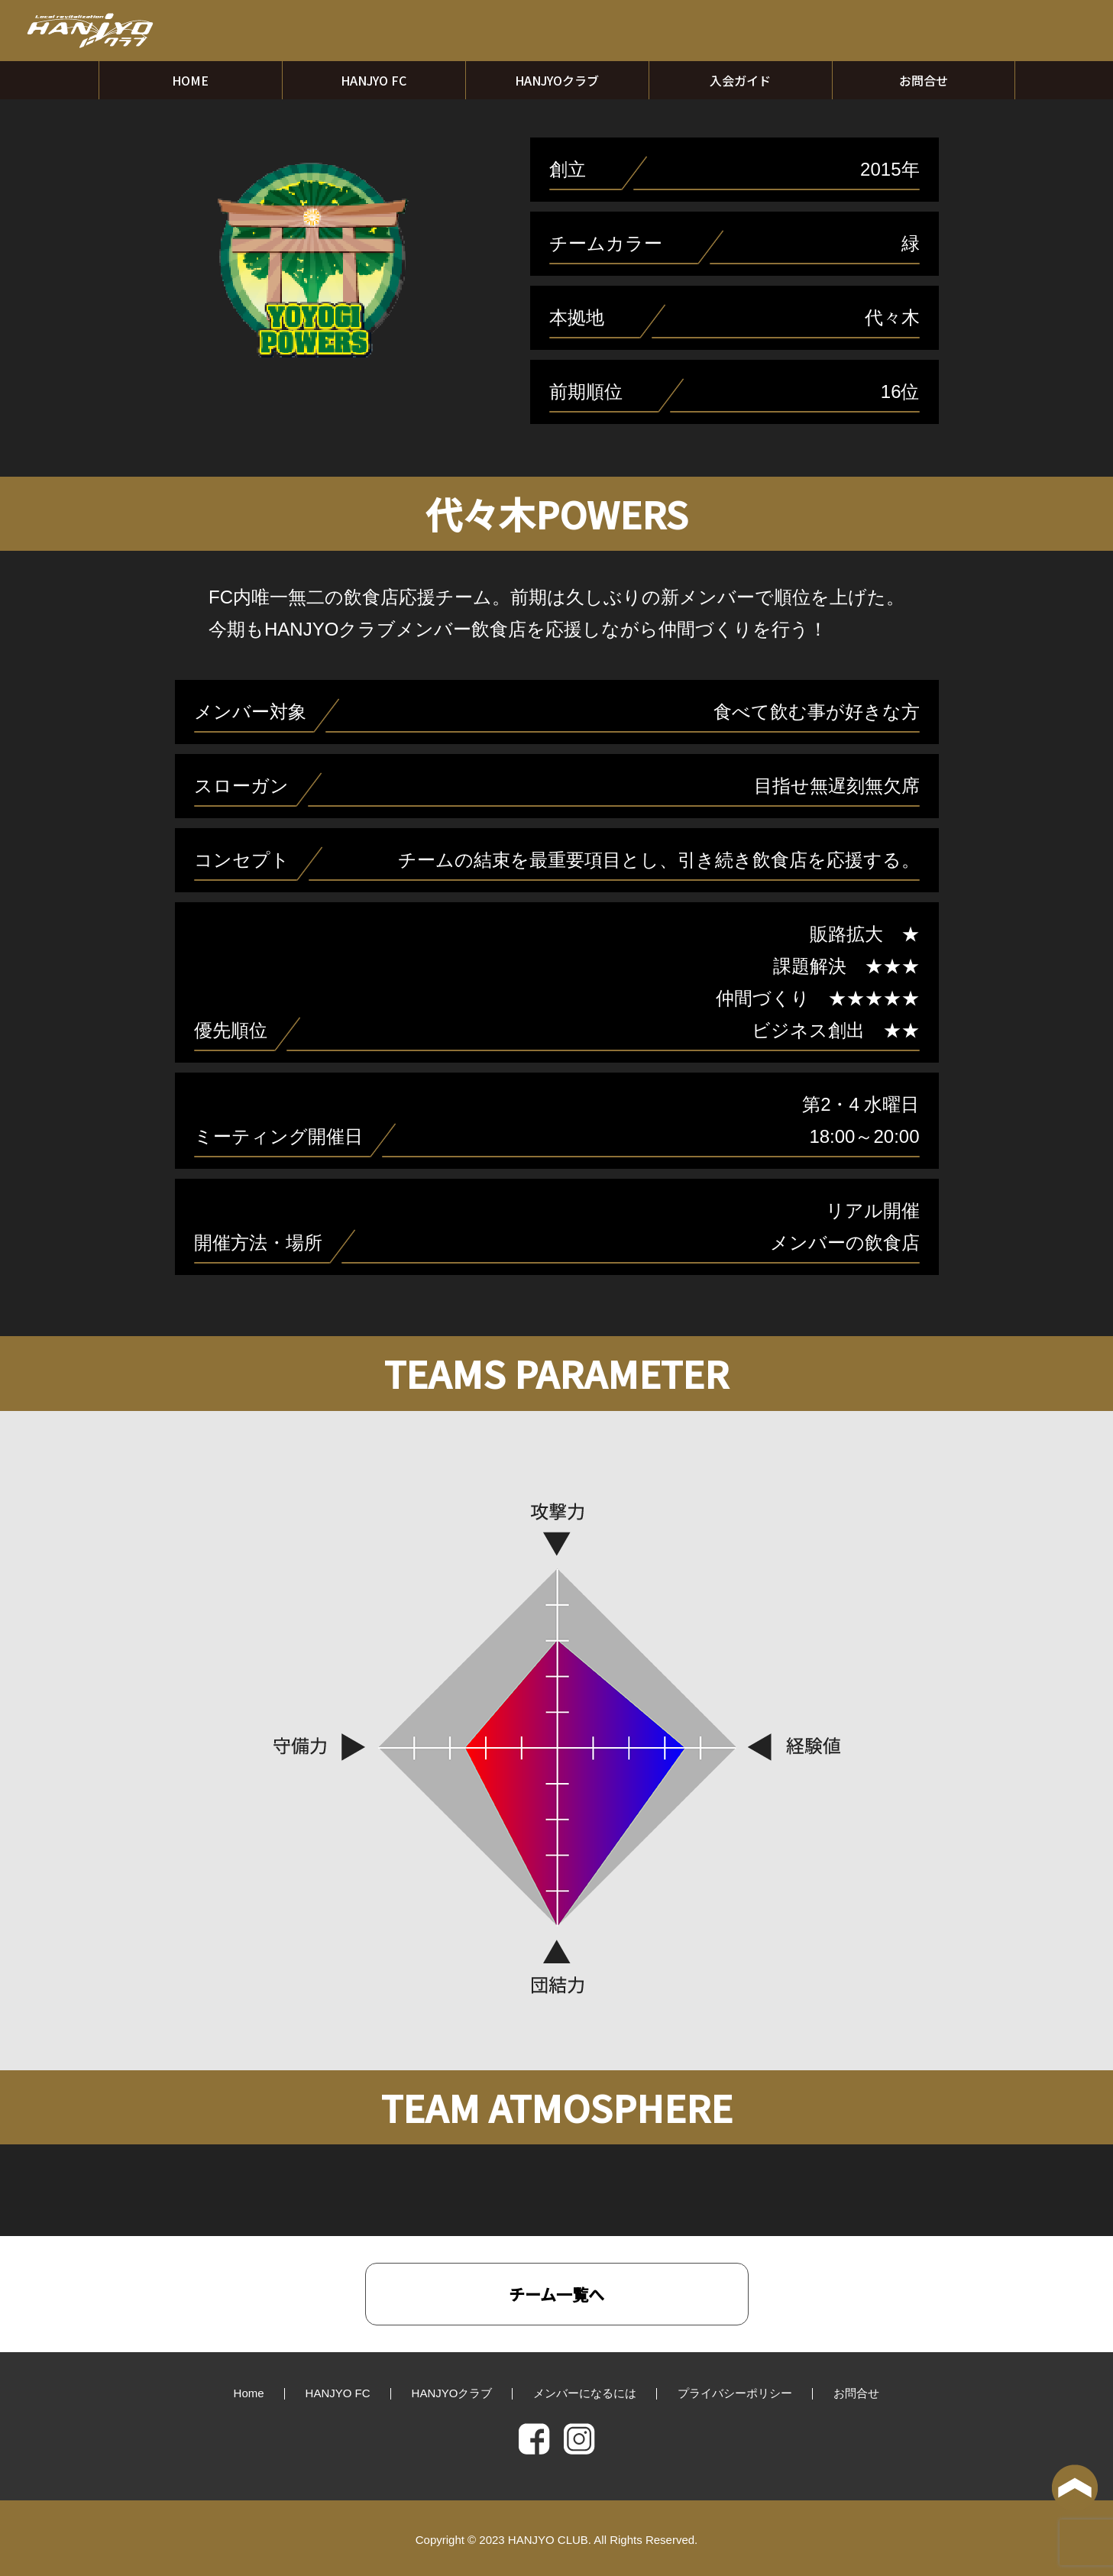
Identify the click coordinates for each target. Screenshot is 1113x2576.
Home (249, 2393)
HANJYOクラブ (557, 80)
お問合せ (923, 80)
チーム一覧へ (556, 2294)
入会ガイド (740, 80)
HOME (190, 80)
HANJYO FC (373, 80)
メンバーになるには (584, 2393)
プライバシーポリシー (735, 2393)
